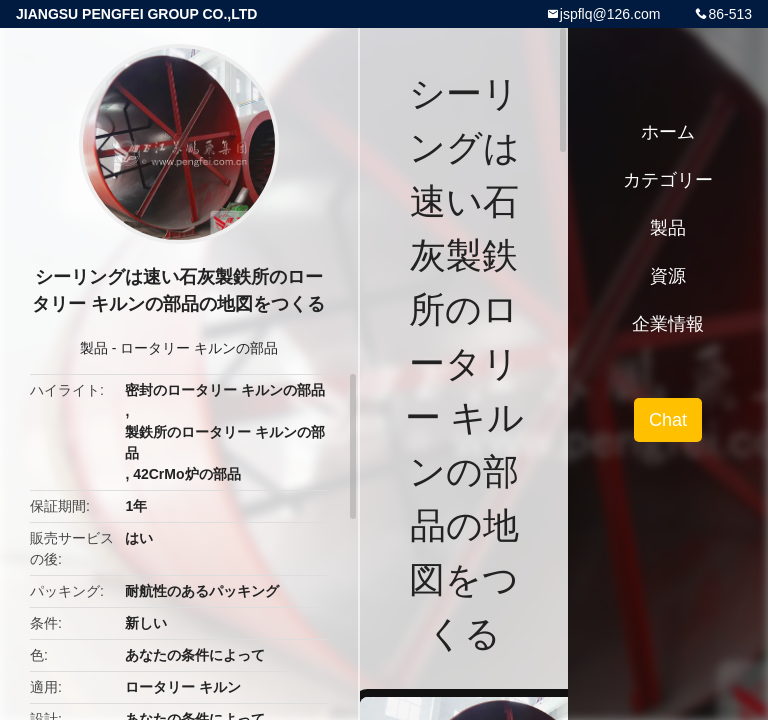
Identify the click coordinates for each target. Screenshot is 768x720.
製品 (94, 348)
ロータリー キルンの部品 (199, 348)
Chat (668, 420)
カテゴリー (668, 180)
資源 (668, 276)
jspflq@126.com (610, 14)
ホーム (668, 132)
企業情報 (668, 324)
